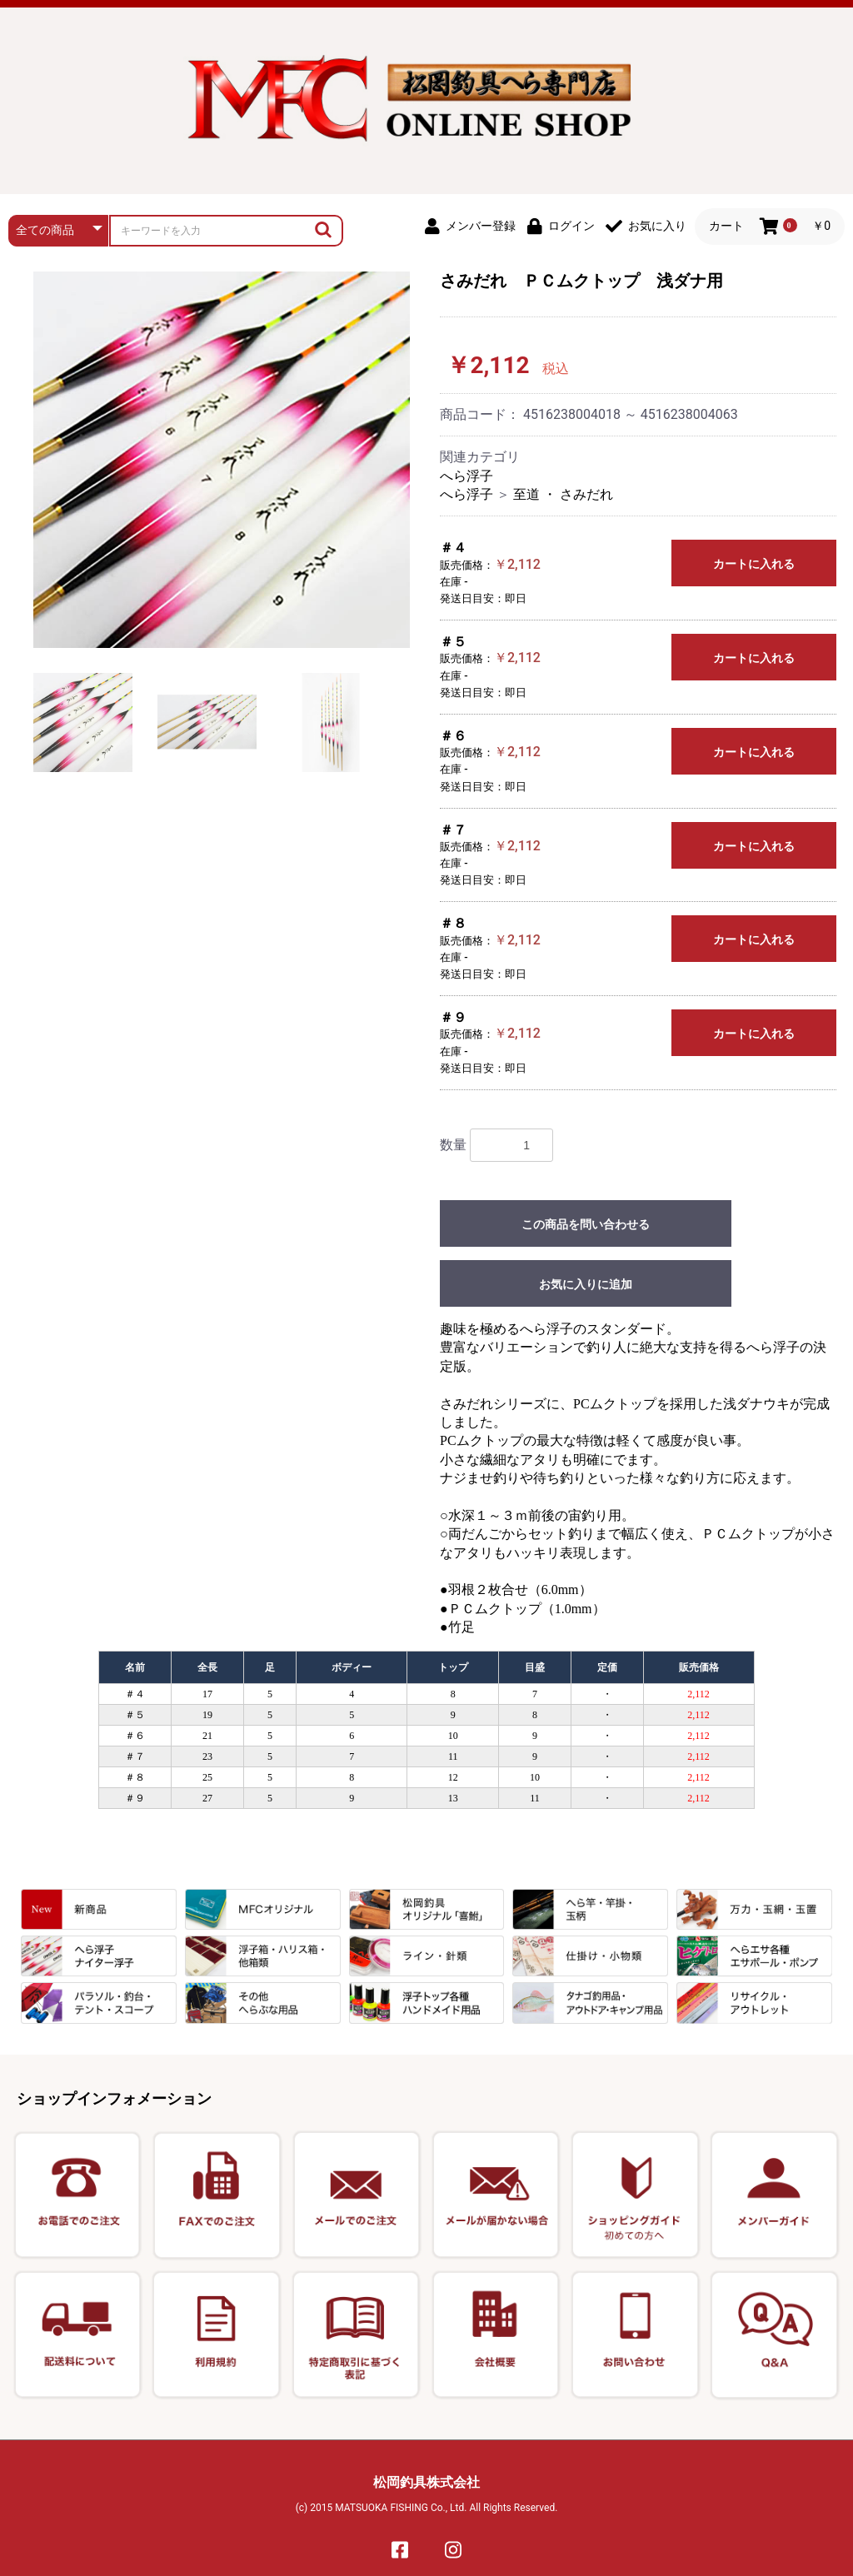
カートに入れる (754, 564)
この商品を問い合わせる (585, 1224)
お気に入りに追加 (585, 1284)
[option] (221, 460)
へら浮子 (466, 476)
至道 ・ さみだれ (563, 494)
